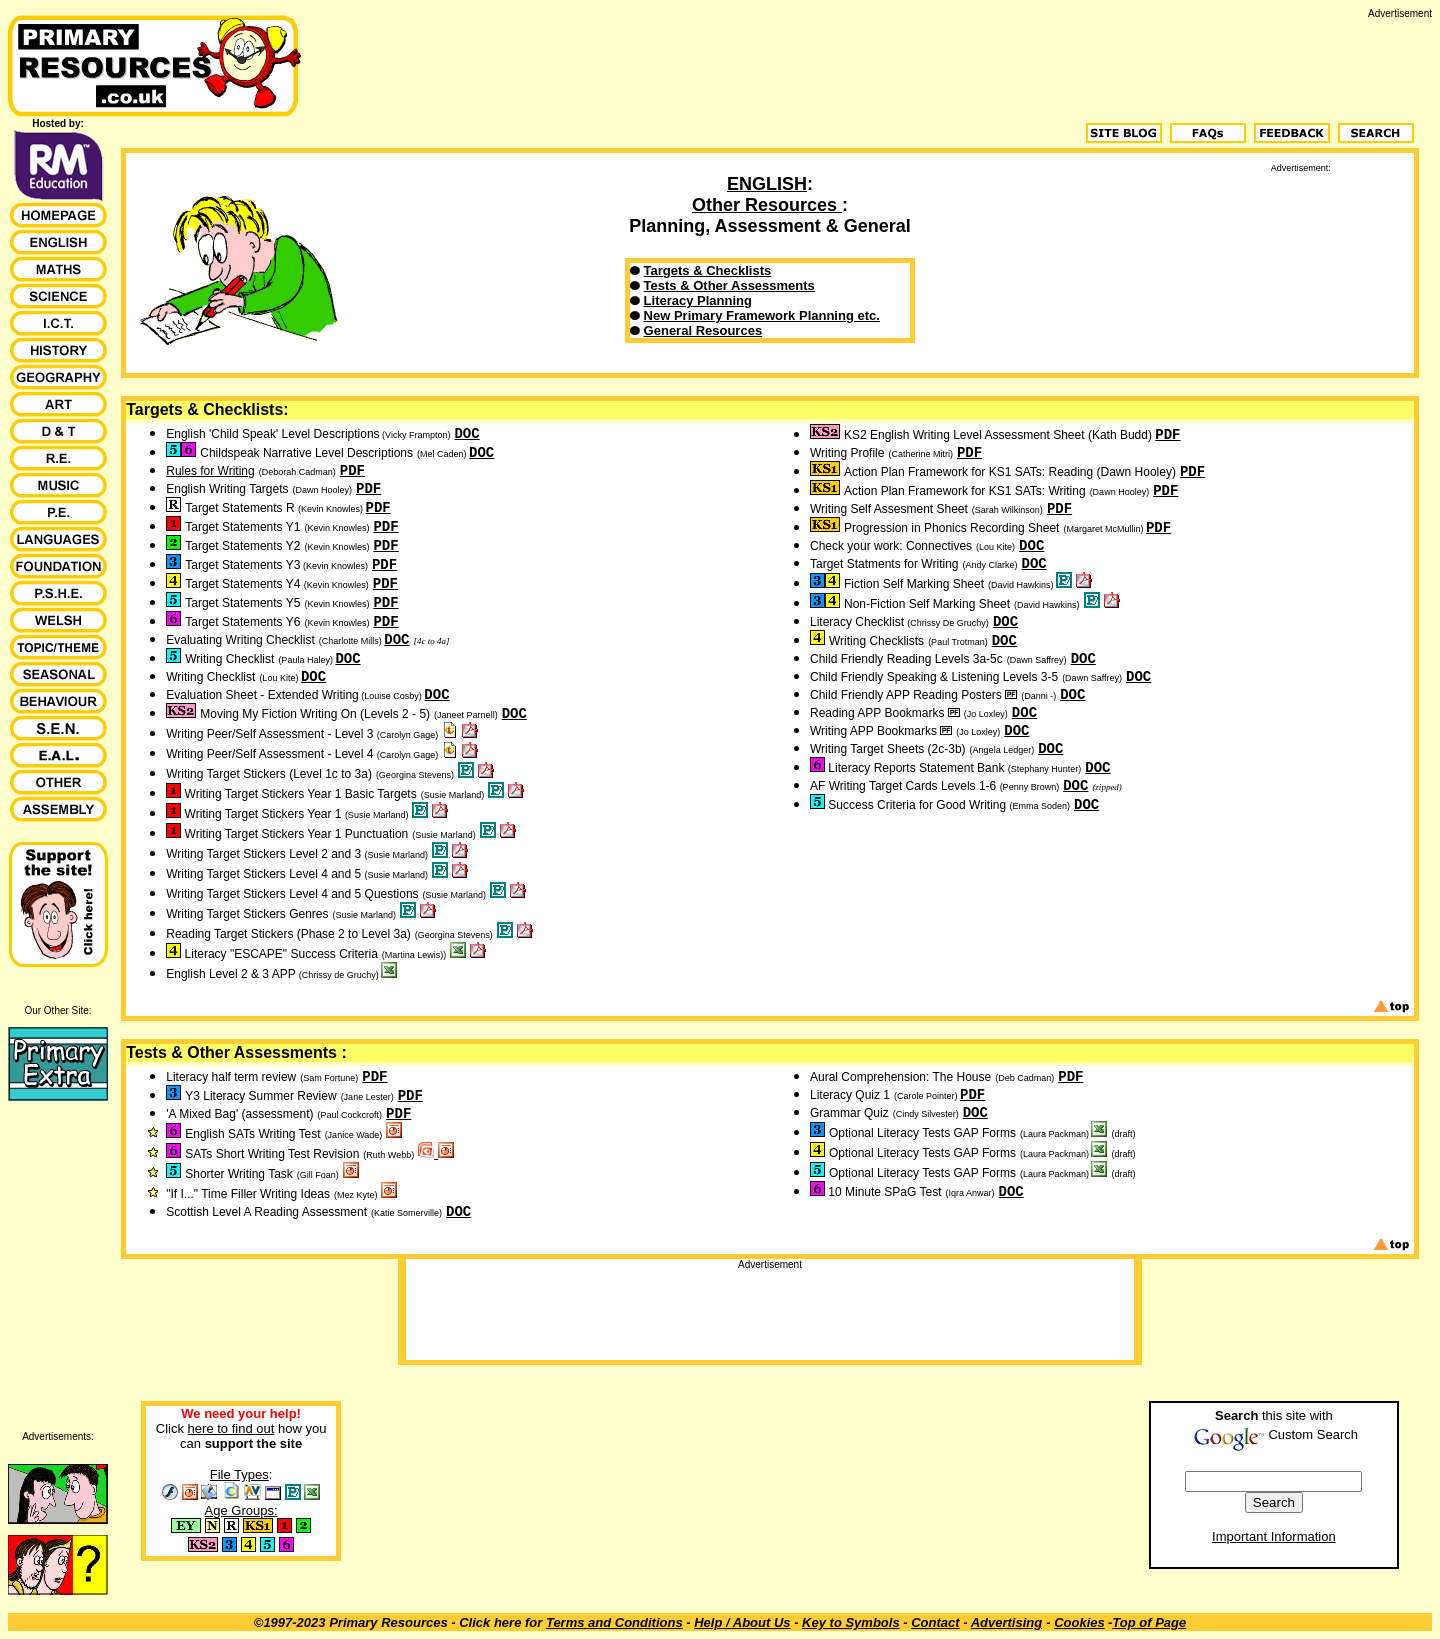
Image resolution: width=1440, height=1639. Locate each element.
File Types (239, 1474)
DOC (466, 434)
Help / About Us (742, 1622)
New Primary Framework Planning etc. (762, 315)
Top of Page (1149, 1622)
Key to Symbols (851, 1622)
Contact (935, 1622)
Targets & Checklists (708, 270)
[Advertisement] (1068, 64)
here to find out (231, 1428)
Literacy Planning (698, 300)
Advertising (1007, 1622)
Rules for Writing (210, 471)
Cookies (1079, 1622)
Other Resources (767, 205)
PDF (352, 471)
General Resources (703, 330)
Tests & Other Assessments (729, 285)
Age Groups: (241, 1510)
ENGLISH (767, 184)
